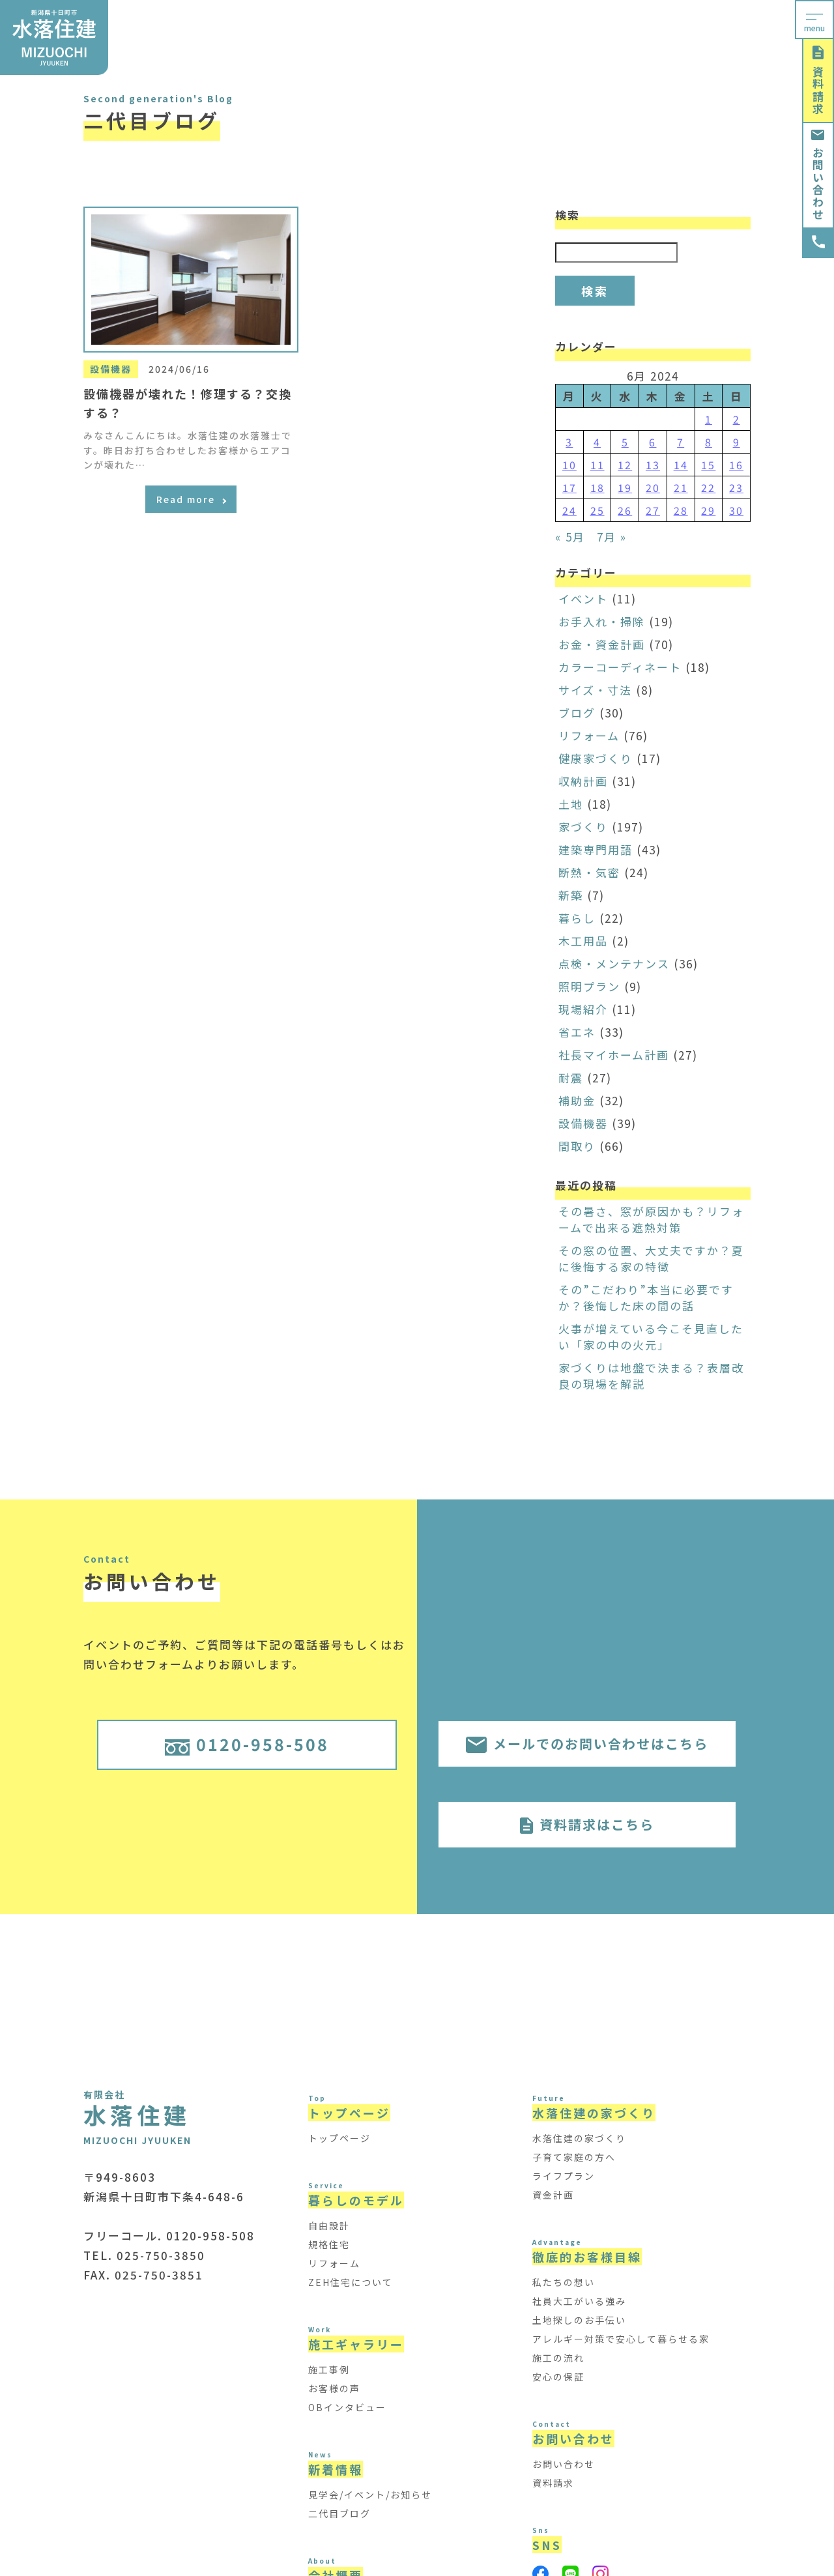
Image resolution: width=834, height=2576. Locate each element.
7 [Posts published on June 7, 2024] (680, 442)
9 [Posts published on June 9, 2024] (736, 442)
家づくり (583, 826)
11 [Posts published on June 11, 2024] (597, 464)
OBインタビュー (347, 2407)
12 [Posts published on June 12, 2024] (625, 464)
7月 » (612, 536)
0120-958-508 (247, 1744)
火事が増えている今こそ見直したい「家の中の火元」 (650, 1336)
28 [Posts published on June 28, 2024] (681, 510)
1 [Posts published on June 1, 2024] (708, 419)
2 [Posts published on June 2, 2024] (736, 419)
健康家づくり (595, 758)
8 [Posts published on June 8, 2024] (708, 442)
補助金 (577, 1100)
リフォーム (589, 735)
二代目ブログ (339, 2513)
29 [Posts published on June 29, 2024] (708, 510)
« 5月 (570, 536)
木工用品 (583, 941)
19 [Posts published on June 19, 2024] (625, 487)
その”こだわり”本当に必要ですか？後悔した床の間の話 (646, 1297)
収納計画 (583, 781)
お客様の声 (334, 2388)
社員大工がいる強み (579, 2301)
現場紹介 (583, 1009)
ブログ (577, 712)
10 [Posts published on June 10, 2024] (569, 464)
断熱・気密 (589, 872)
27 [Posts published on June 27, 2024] (653, 510)
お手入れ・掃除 (601, 621)
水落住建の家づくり (579, 2138)
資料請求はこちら (587, 1824)
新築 (570, 895)
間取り (577, 1146)
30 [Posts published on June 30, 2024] (736, 510)
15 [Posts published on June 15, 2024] (708, 464)
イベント (583, 598)
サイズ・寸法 (595, 690)
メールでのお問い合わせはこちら (587, 1743)
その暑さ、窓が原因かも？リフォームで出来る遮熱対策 (651, 1219)
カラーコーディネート (620, 667)
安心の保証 (558, 2376)
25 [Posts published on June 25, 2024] (597, 510)
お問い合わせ (818, 175)
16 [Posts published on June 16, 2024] (736, 464)
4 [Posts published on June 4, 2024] (597, 442)
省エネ (577, 1032)
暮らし (577, 918)
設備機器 (583, 1123)
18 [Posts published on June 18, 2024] (597, 487)
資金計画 (553, 2194)
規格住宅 (329, 2244)
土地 (570, 804)
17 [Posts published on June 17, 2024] (569, 487)
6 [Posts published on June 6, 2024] (652, 442)
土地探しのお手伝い (579, 2319)
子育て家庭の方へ (574, 2157)
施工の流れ (558, 2357)
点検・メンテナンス (614, 963)
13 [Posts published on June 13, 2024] (653, 464)
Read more (191, 499)
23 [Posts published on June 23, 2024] (736, 487)
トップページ (339, 2138)
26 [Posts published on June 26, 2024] (625, 510)
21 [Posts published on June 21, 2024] (681, 487)
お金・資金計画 (601, 644)
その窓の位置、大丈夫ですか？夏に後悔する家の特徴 (651, 1258)
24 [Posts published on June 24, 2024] (569, 510)
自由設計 (329, 2225)
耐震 (570, 1077)
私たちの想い (563, 2282)
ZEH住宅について (350, 2282)
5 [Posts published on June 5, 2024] (625, 442)
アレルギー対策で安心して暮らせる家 (621, 2338)
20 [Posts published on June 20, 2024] (653, 487)
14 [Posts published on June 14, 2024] (681, 464)
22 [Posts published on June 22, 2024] (708, 487)
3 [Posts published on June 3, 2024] (569, 442)
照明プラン (589, 986)
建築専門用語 (595, 849)
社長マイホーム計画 (613, 1055)
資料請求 (818, 80)
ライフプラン (563, 2175)
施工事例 (329, 2369)
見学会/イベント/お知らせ (370, 2494)
